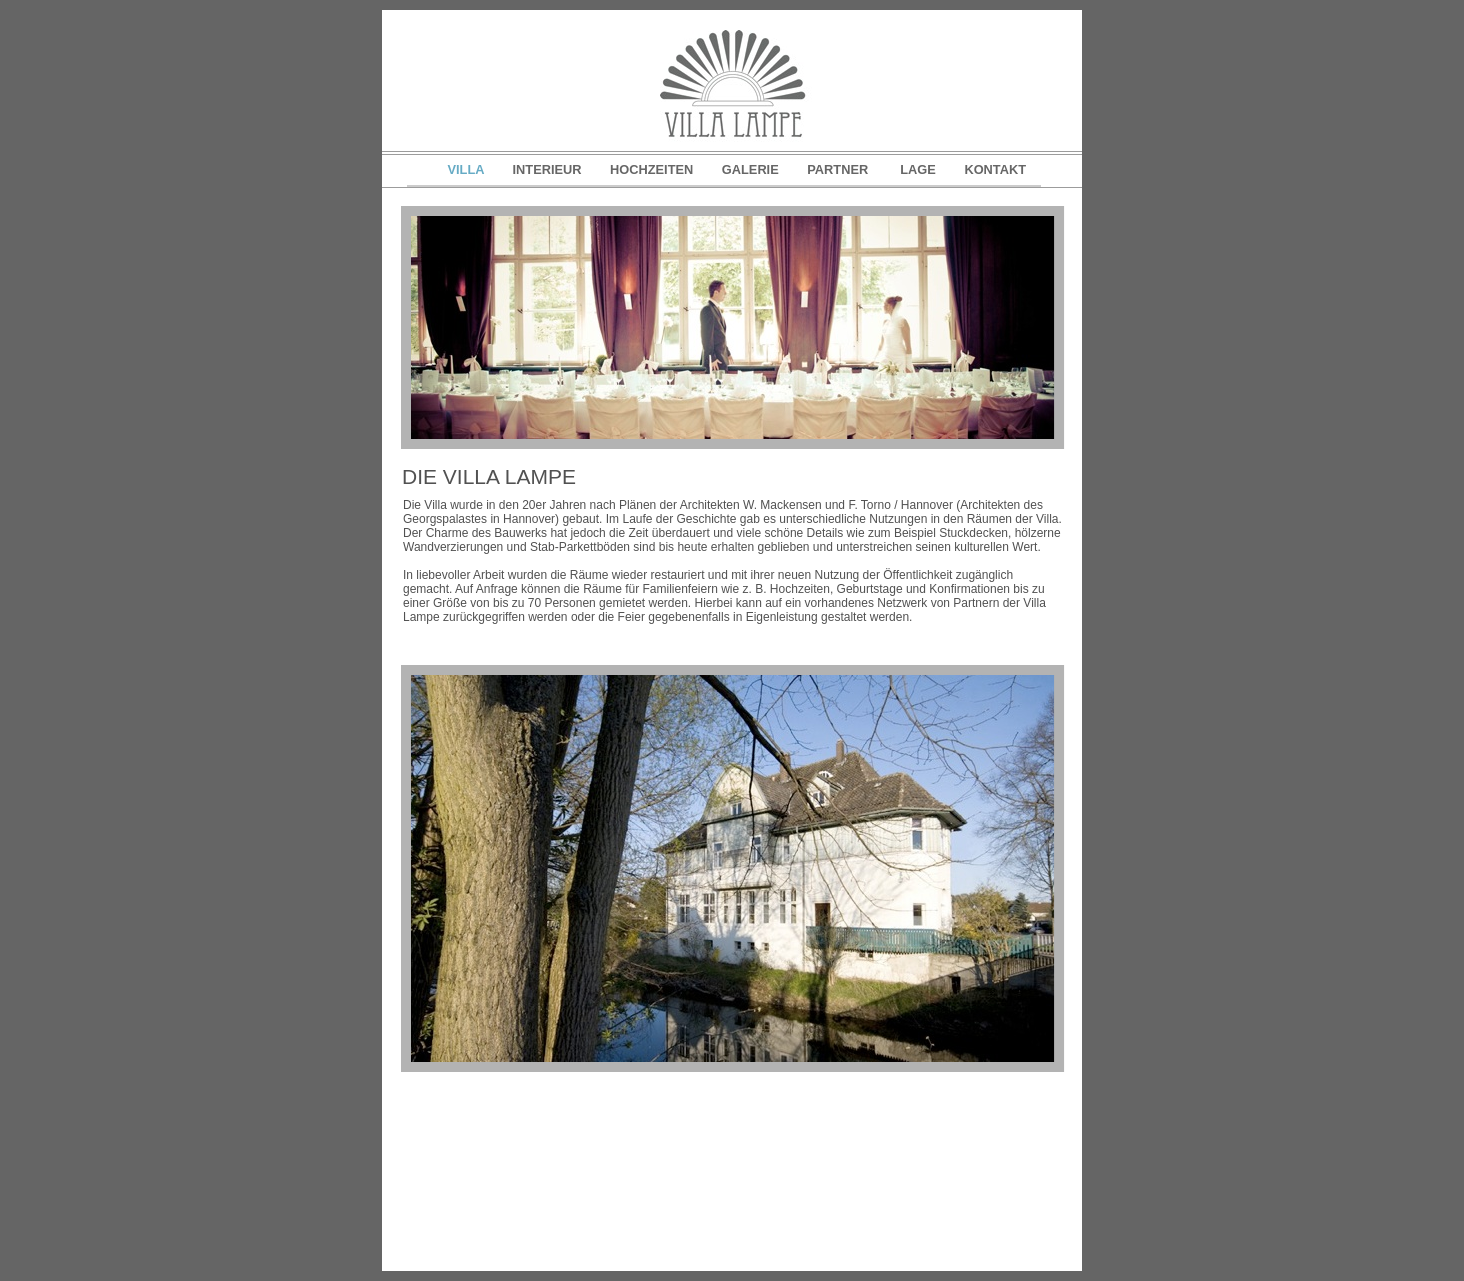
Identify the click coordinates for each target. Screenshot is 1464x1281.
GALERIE (752, 169)
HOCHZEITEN (653, 169)
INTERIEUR (549, 169)
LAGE (919, 169)
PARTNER (841, 169)
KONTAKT (995, 169)
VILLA (468, 169)
